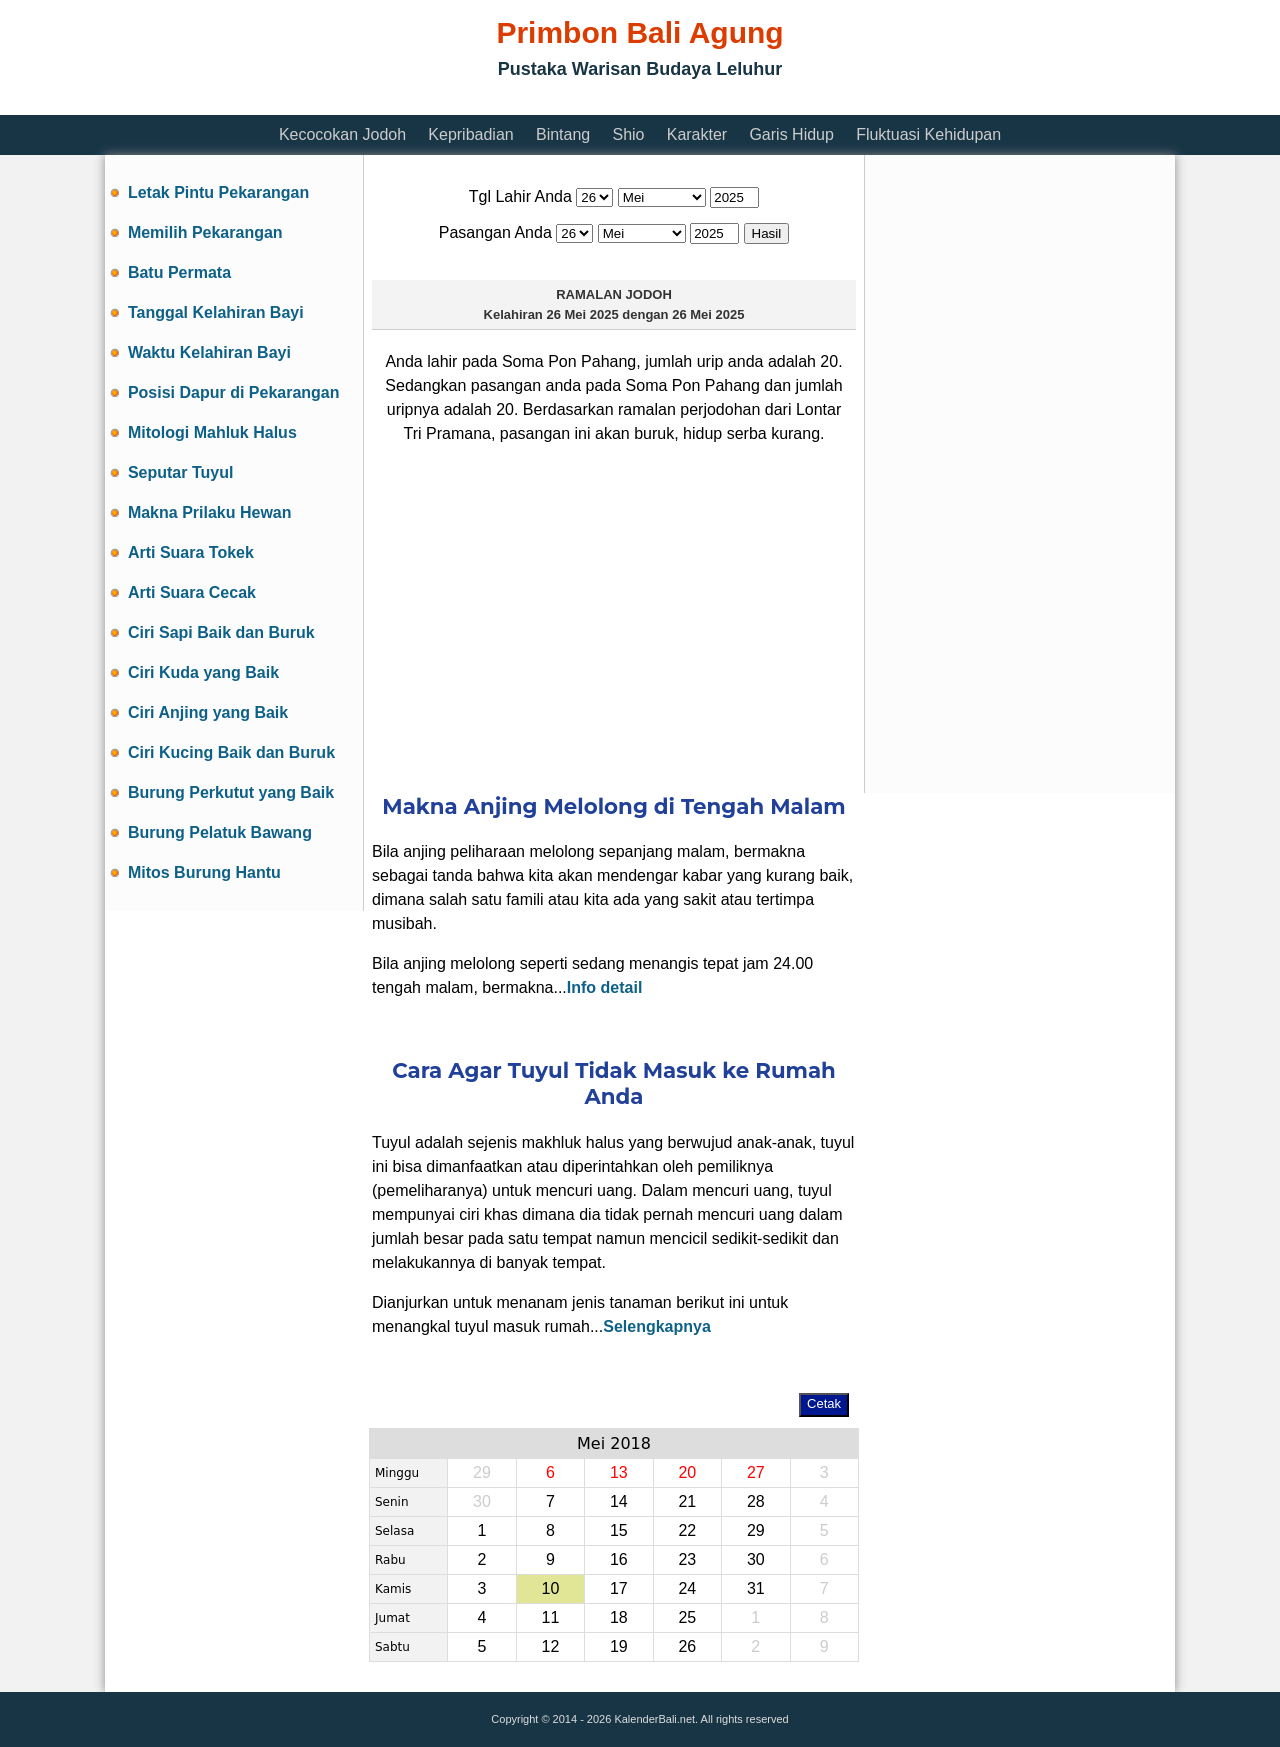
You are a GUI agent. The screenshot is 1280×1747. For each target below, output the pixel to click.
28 (756, 1501)
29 (756, 1530)
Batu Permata (179, 272)
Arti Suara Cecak (192, 592)
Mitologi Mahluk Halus (212, 432)
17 (619, 1588)
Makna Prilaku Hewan (210, 512)
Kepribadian (470, 134)
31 (756, 1588)
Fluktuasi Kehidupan (928, 134)
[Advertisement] (469, 102)
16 (619, 1559)
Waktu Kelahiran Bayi (209, 352)
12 (550, 1646)
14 (619, 1501)
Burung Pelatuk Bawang (220, 832)
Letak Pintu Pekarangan (218, 192)
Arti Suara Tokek (191, 552)
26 (687, 1646)
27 (756, 1472)
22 (687, 1530)
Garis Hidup (791, 134)
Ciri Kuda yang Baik (203, 672)
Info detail (605, 987)
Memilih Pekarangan (205, 232)
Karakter (697, 134)
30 (756, 1559)
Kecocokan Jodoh (342, 134)
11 (550, 1617)
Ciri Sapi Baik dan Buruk (221, 632)
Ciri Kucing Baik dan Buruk (231, 752)
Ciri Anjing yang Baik (208, 712)
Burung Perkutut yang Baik (231, 792)
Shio (628, 134)
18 (619, 1617)
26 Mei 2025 (582, 314)
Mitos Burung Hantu (204, 872)
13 (619, 1472)
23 (687, 1559)
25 (687, 1617)
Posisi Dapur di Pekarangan (234, 392)
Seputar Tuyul (181, 472)
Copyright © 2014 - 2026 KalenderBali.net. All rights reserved (639, 1719)
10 (550, 1588)
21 (687, 1501)
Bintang (563, 134)
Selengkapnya (657, 1326)
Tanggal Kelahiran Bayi (216, 312)
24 (687, 1588)
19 (619, 1646)
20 (687, 1472)
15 (619, 1530)
